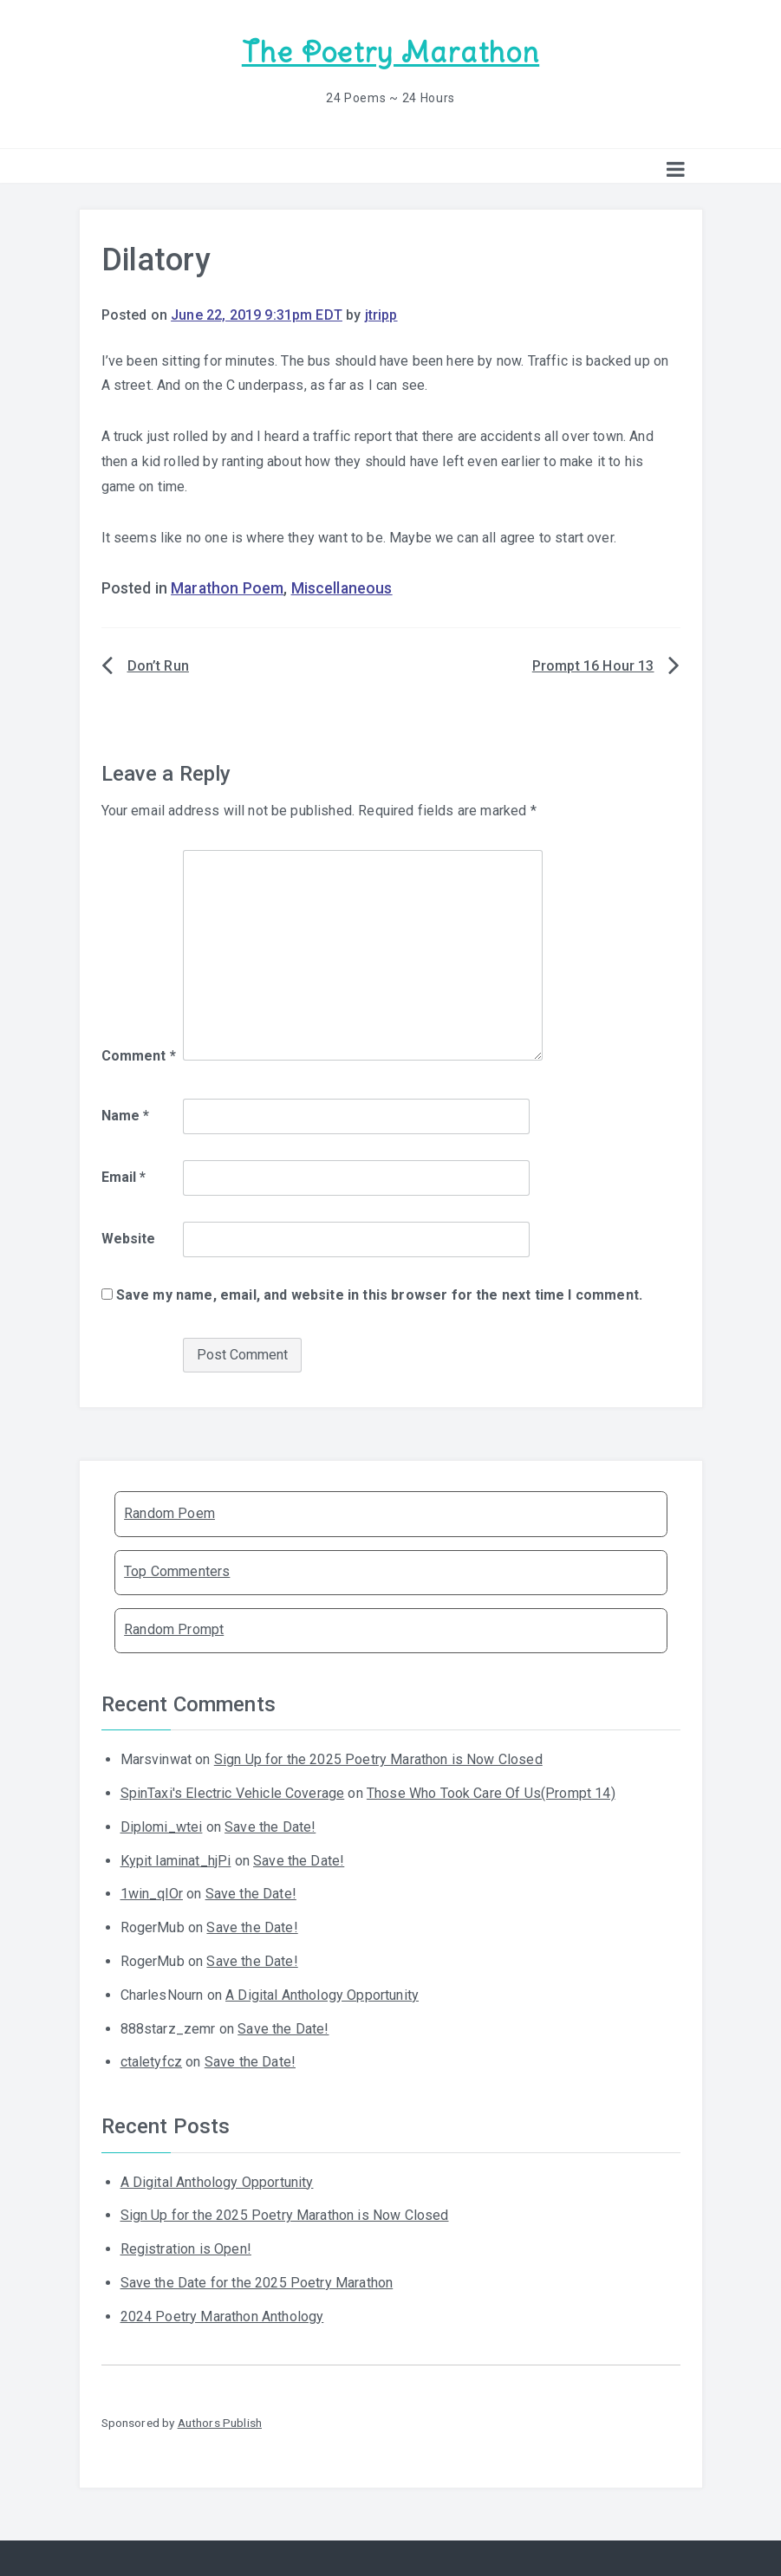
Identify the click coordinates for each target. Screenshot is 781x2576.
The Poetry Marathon (390, 52)
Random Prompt (174, 1629)
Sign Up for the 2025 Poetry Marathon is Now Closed (378, 1759)
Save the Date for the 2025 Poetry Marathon (257, 2282)
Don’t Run (158, 666)
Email (123, 1177)
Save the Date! (270, 1827)
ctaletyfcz (151, 2062)
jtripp (381, 315)
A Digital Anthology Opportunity (322, 1995)
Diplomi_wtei (161, 1827)
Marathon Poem (227, 588)
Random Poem (169, 1513)
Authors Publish (220, 2423)
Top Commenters (177, 1571)
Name (125, 1115)
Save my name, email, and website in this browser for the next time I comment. (379, 1295)
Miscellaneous (342, 588)
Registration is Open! (185, 2249)
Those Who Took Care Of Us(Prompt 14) (491, 1793)
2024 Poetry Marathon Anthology (222, 2316)
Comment (138, 1056)
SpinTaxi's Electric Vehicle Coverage (232, 1793)
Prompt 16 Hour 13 (593, 666)
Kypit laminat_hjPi (175, 1861)
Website (128, 1238)
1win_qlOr (151, 1893)
